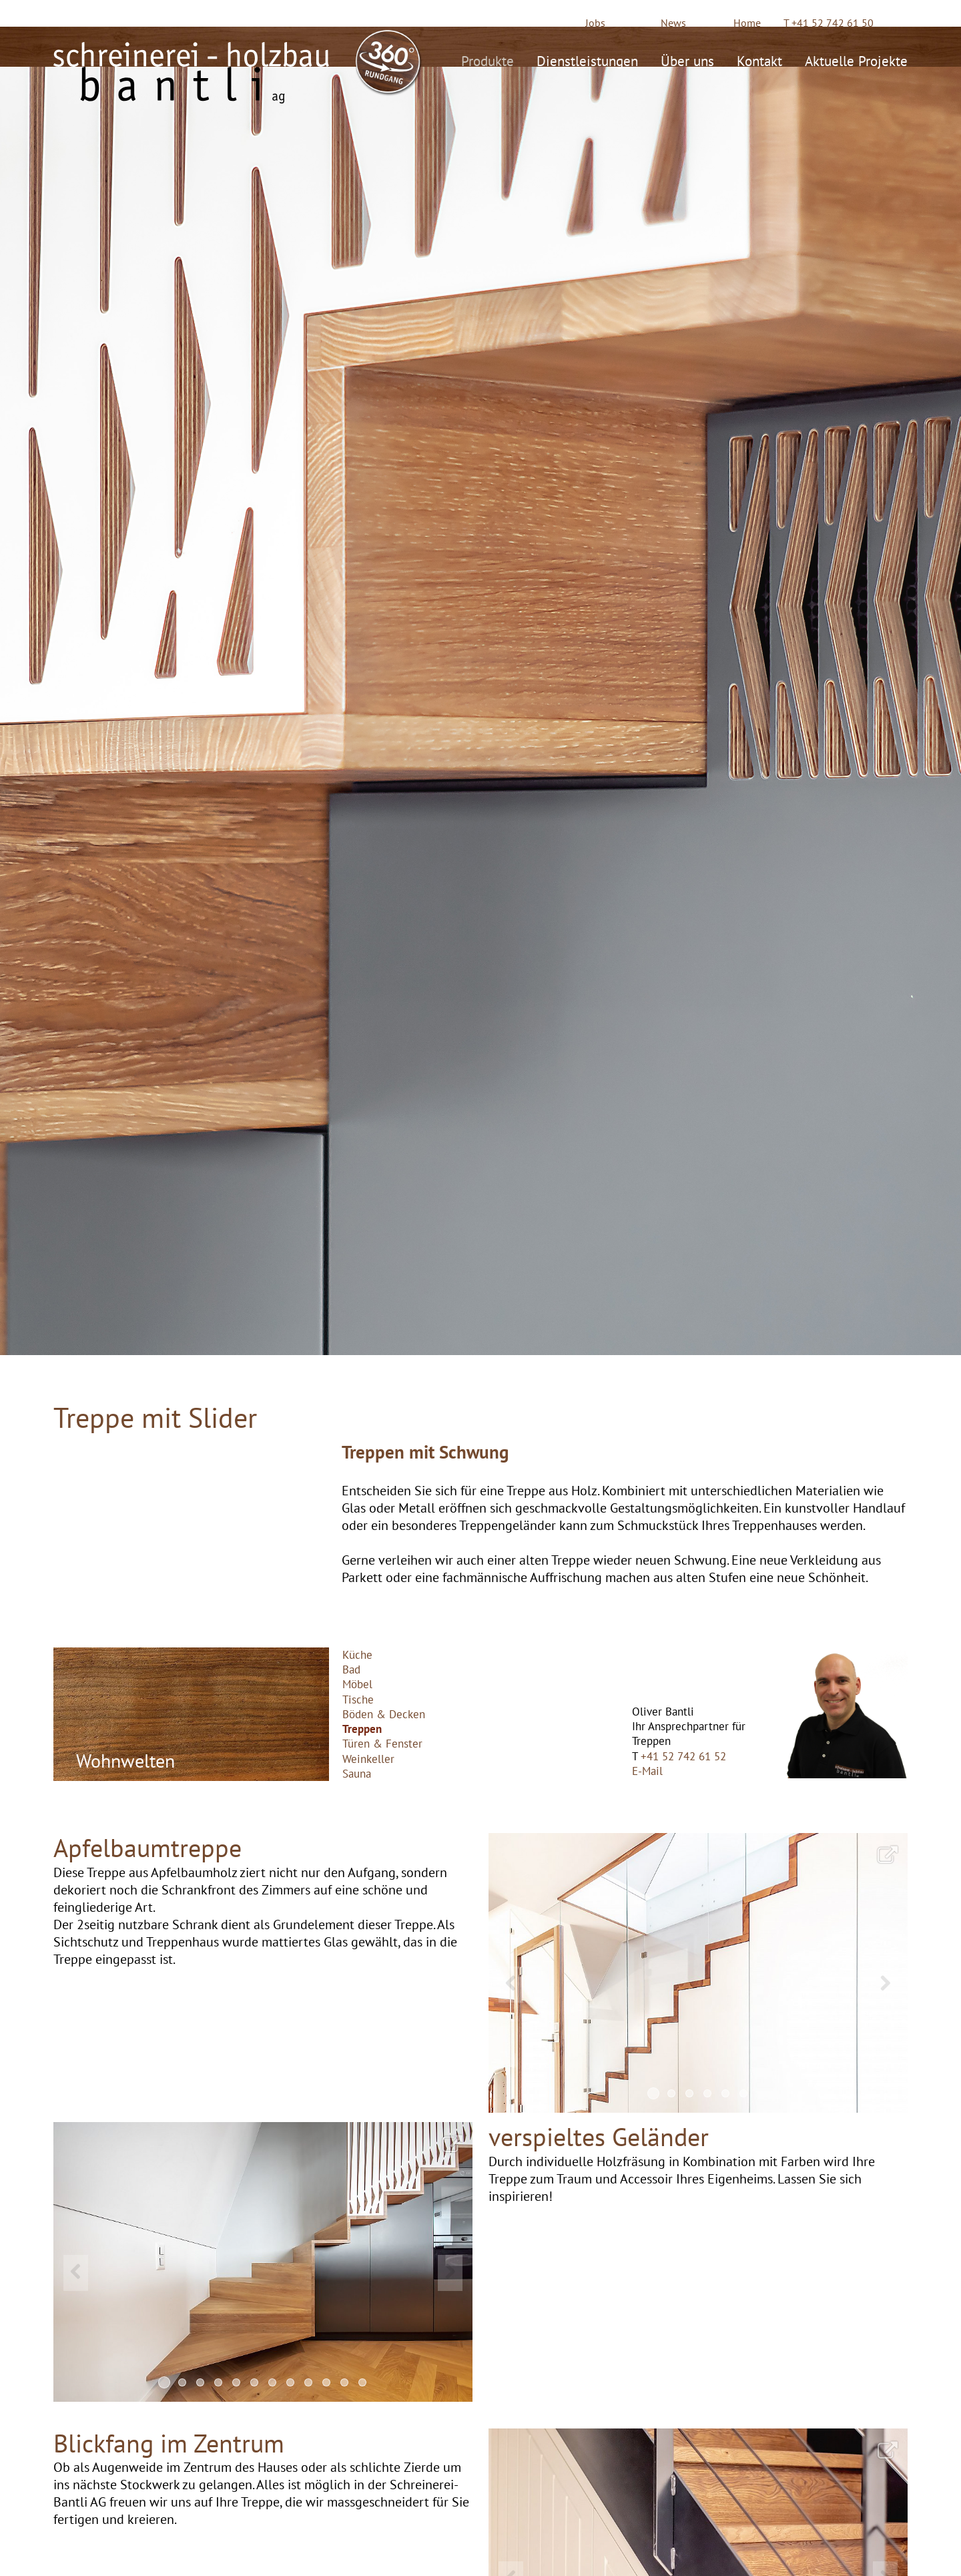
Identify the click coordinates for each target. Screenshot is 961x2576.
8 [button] (290, 2382)
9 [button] (308, 2382)
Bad (351, 1669)
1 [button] (653, 2093)
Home (747, 22)
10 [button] (326, 2382)
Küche (357, 1654)
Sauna (356, 1773)
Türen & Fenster (382, 1743)
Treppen (362, 1729)
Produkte (487, 59)
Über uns (687, 59)
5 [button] (725, 2093)
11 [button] (344, 2382)
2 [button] (671, 2093)
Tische (358, 1699)
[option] (698, 1973)
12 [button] (362, 2382)
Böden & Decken (383, 1714)
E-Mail (647, 1771)
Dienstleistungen (587, 59)
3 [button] (689, 2093)
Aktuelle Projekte (856, 59)
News (673, 22)
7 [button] (272, 2382)
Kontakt (759, 59)
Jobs (595, 22)
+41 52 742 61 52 (683, 1756)
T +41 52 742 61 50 (828, 22)
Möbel (357, 1684)
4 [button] (707, 2093)
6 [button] (743, 2093)
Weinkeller (368, 1759)
